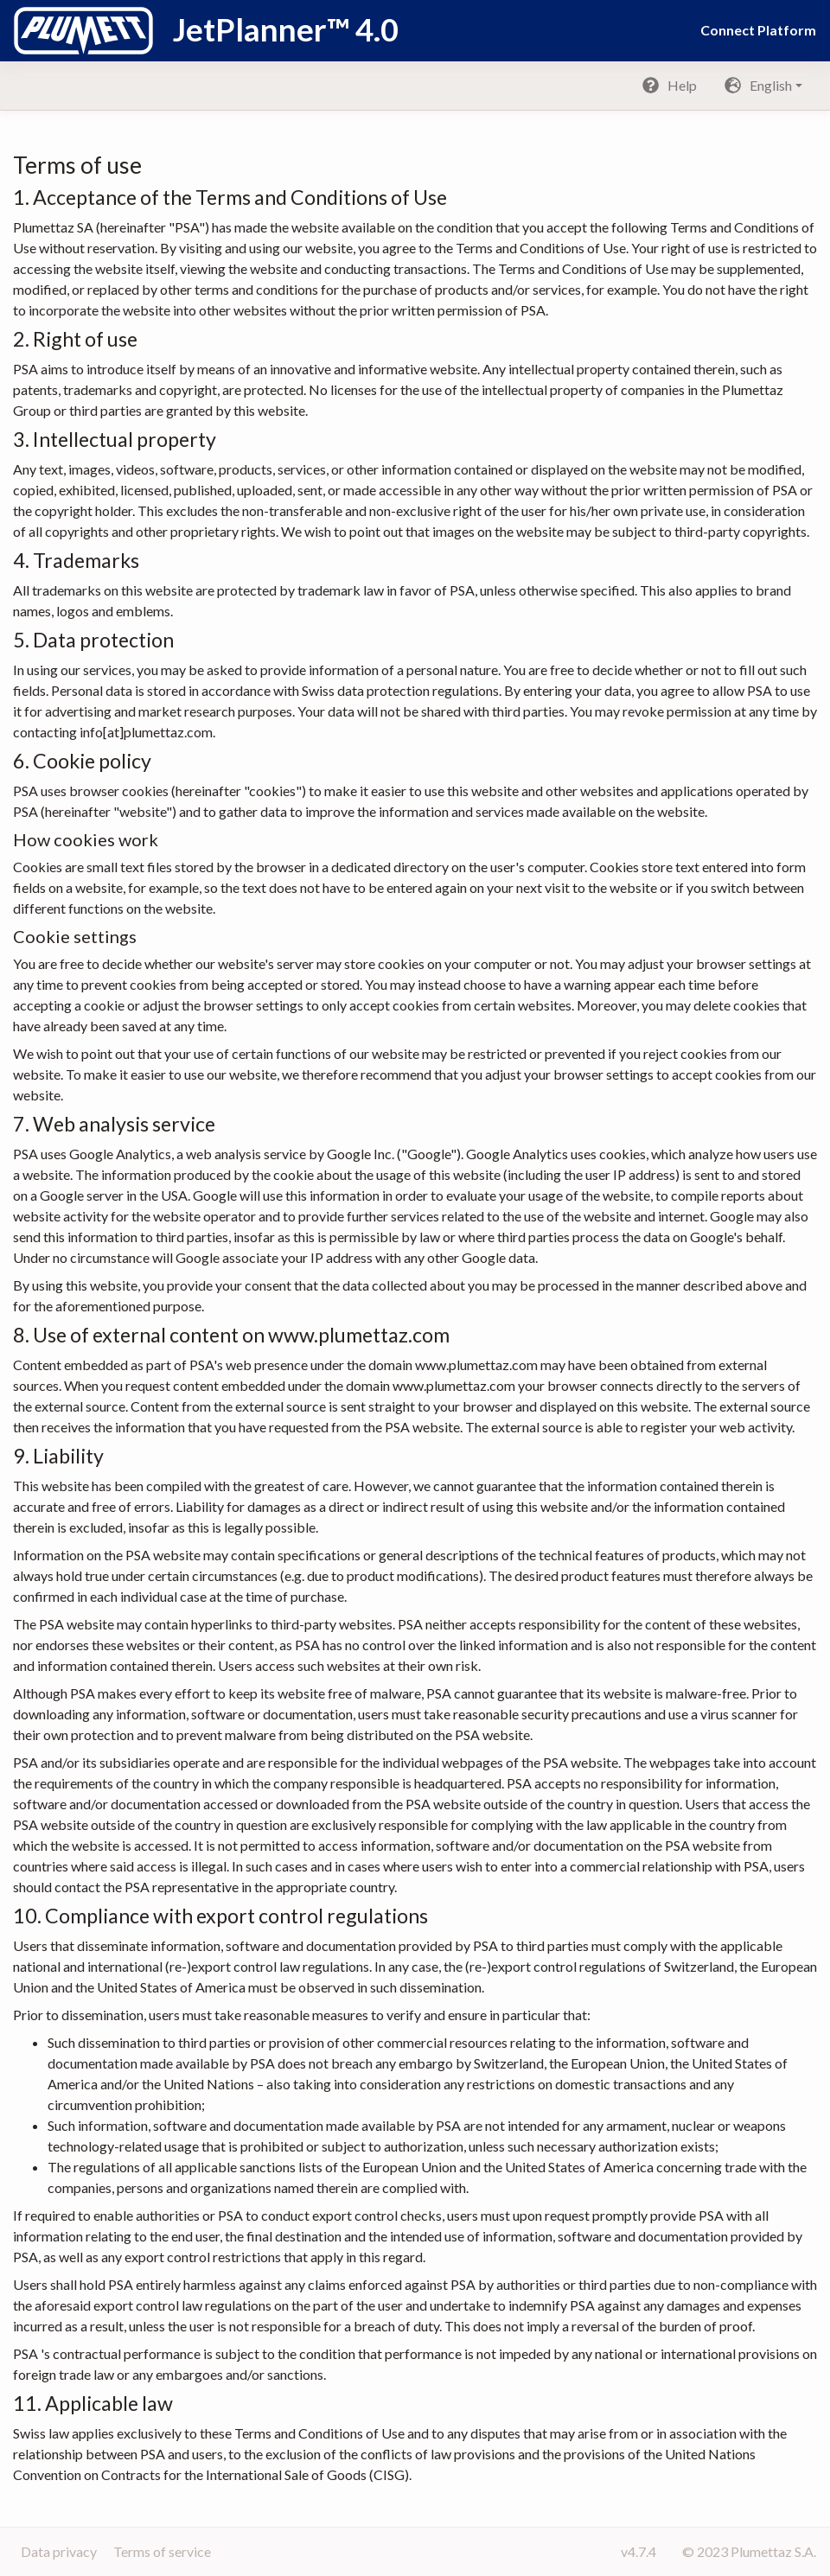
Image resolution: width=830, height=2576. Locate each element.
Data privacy (60, 2551)
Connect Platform (758, 30)
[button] (763, 85)
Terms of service (162, 2551)
